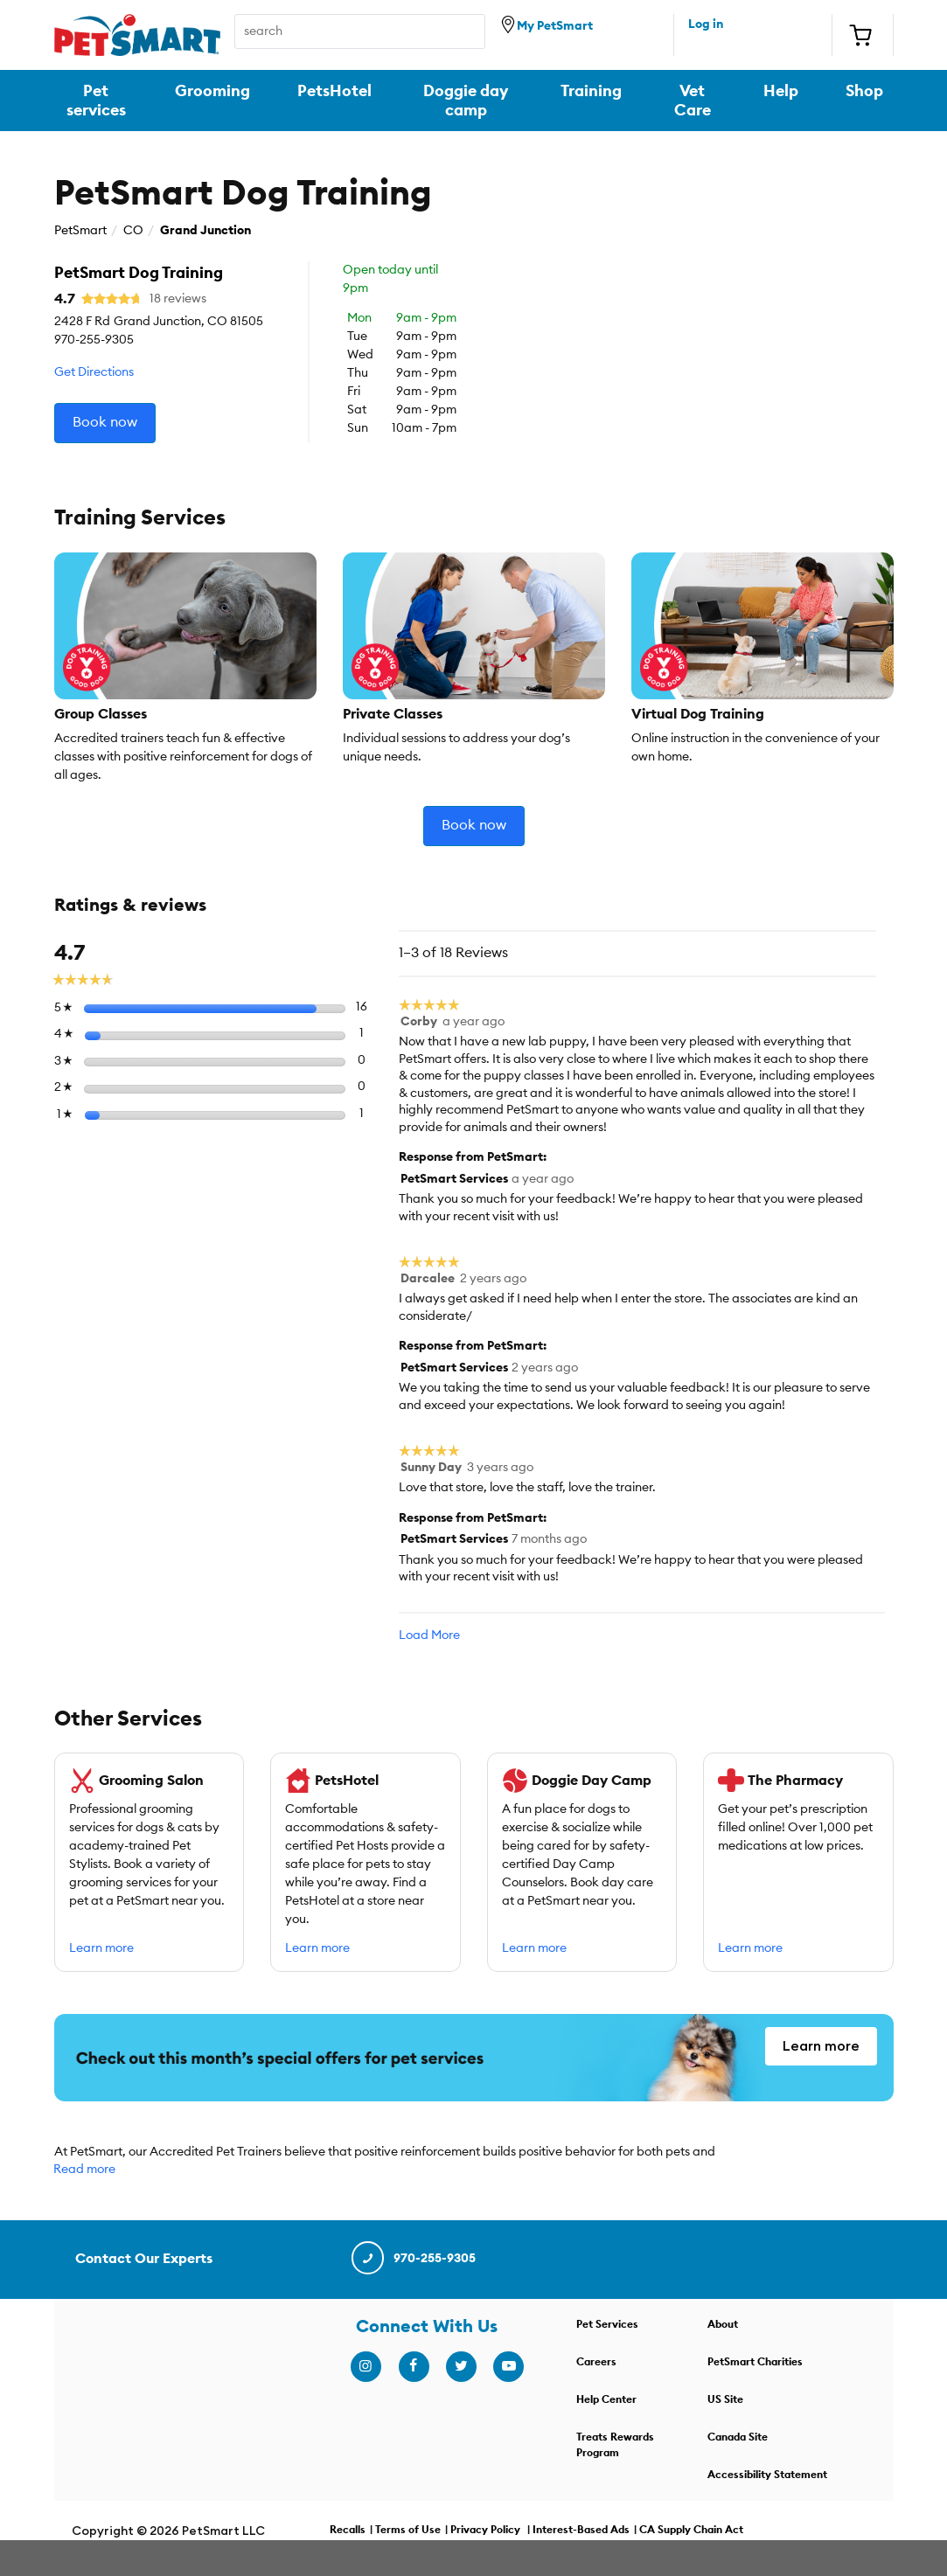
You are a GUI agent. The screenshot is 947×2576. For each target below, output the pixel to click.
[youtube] (508, 2367)
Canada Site (737, 2438)
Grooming (212, 91)
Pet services (96, 100)
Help (780, 91)
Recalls (348, 2530)
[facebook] (413, 2367)
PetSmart (80, 231)
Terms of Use (408, 2530)
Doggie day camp (465, 100)
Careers (596, 2362)
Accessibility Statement (767, 2475)
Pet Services (607, 2325)
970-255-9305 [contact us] (412, 2259)
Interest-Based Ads (581, 2530)
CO (133, 231)
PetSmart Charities (755, 2362)
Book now (105, 422)
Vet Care (692, 100)
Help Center (606, 2400)
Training (591, 91)
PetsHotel (334, 91)
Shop (864, 91)
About (722, 2325)
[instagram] (365, 2367)
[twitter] (461, 2367)
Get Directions (94, 372)
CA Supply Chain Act (691, 2530)
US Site (725, 2400)
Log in (705, 24)
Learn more (101, 1950)
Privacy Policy (485, 2530)
